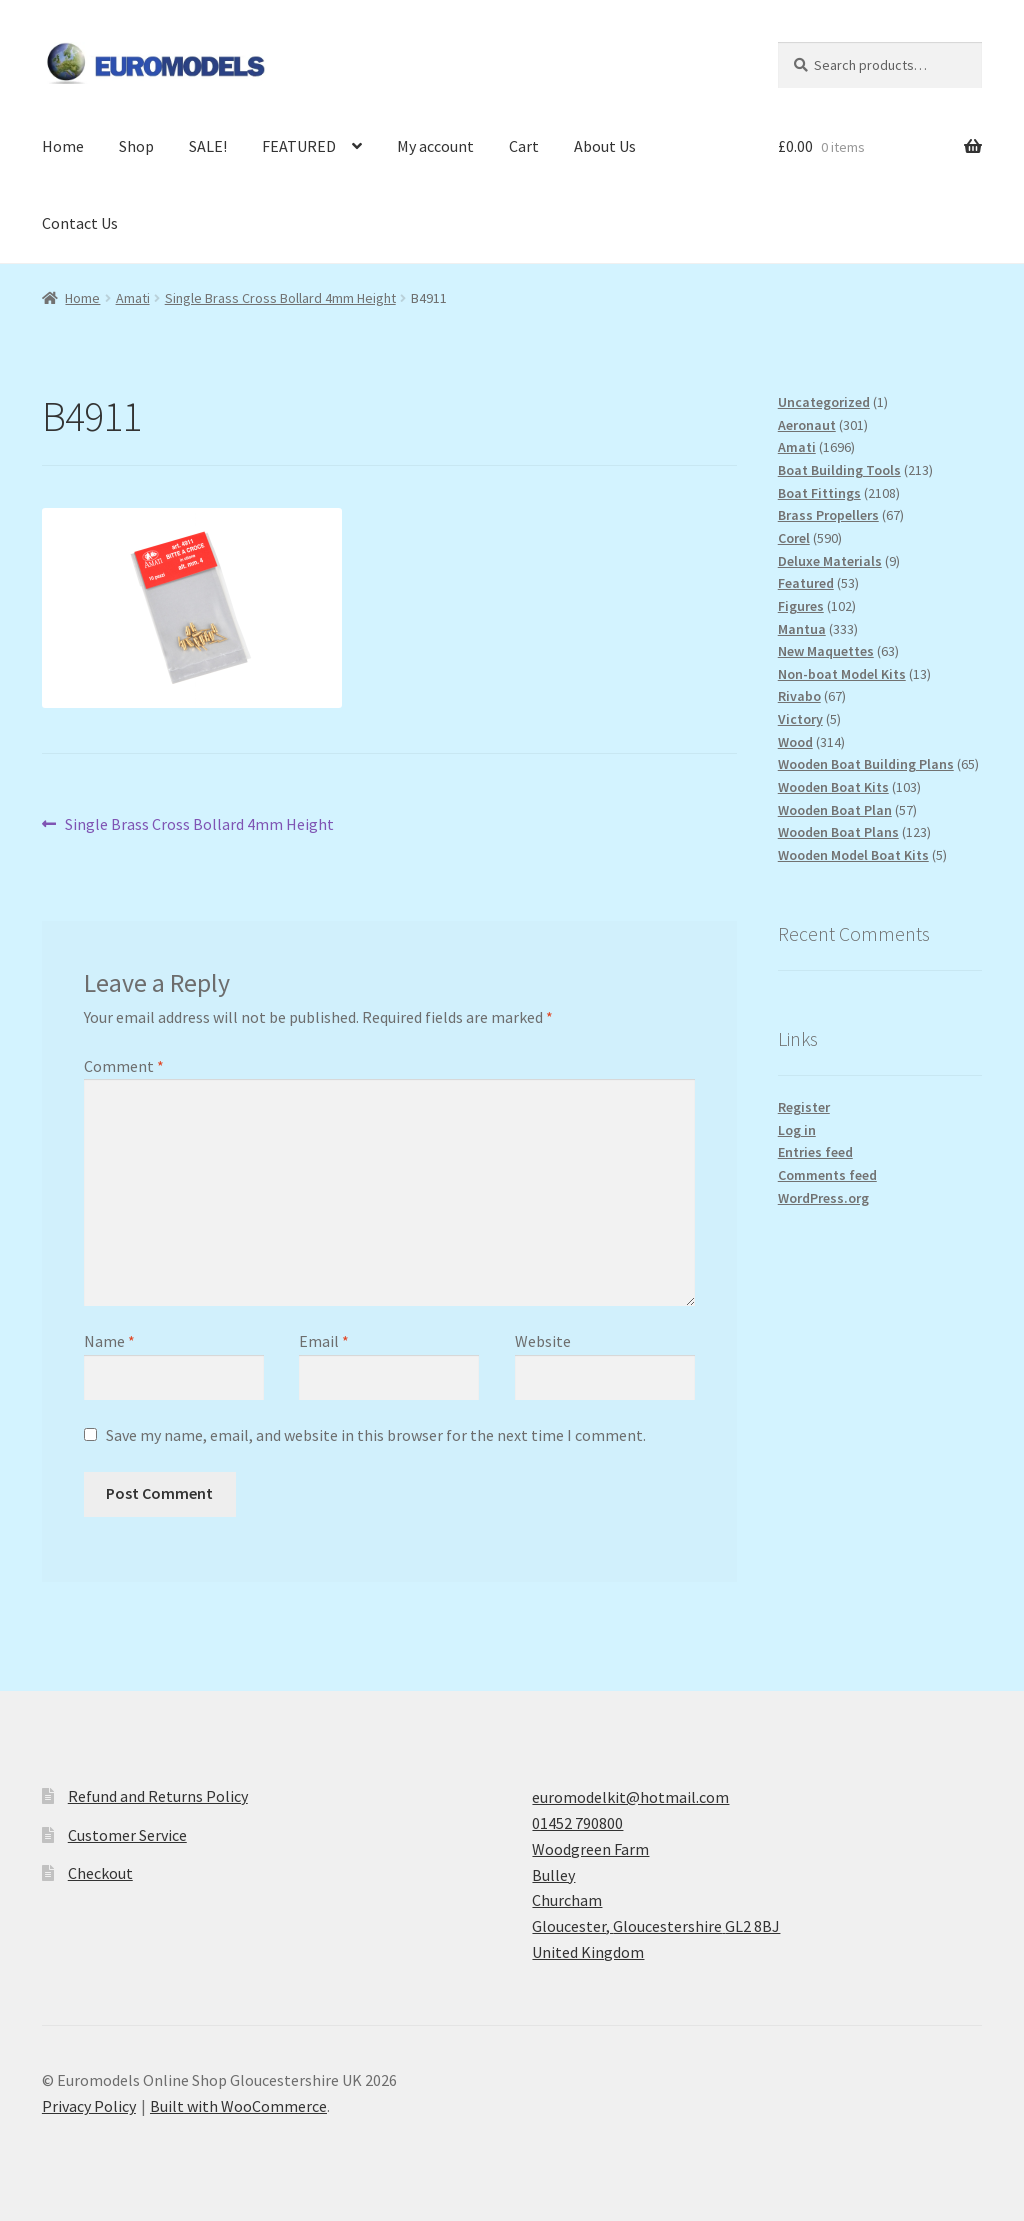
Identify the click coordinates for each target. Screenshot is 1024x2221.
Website (543, 1341)
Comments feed (827, 1175)
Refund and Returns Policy (158, 1796)
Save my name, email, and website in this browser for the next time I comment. (376, 1435)
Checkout (100, 1873)
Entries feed (815, 1152)
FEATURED (299, 146)
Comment (124, 1066)
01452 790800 (577, 1823)
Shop (136, 146)
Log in (797, 1130)
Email (324, 1341)
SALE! (208, 146)
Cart (524, 146)
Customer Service (127, 1835)
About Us (605, 146)
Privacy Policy (89, 2106)
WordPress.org (823, 1198)
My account (435, 146)
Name (109, 1341)
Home (63, 146)
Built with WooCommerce (238, 2106)
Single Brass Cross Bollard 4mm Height (280, 298)
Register (804, 1107)
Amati (133, 298)
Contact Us (80, 223)
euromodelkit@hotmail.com (630, 1797)
